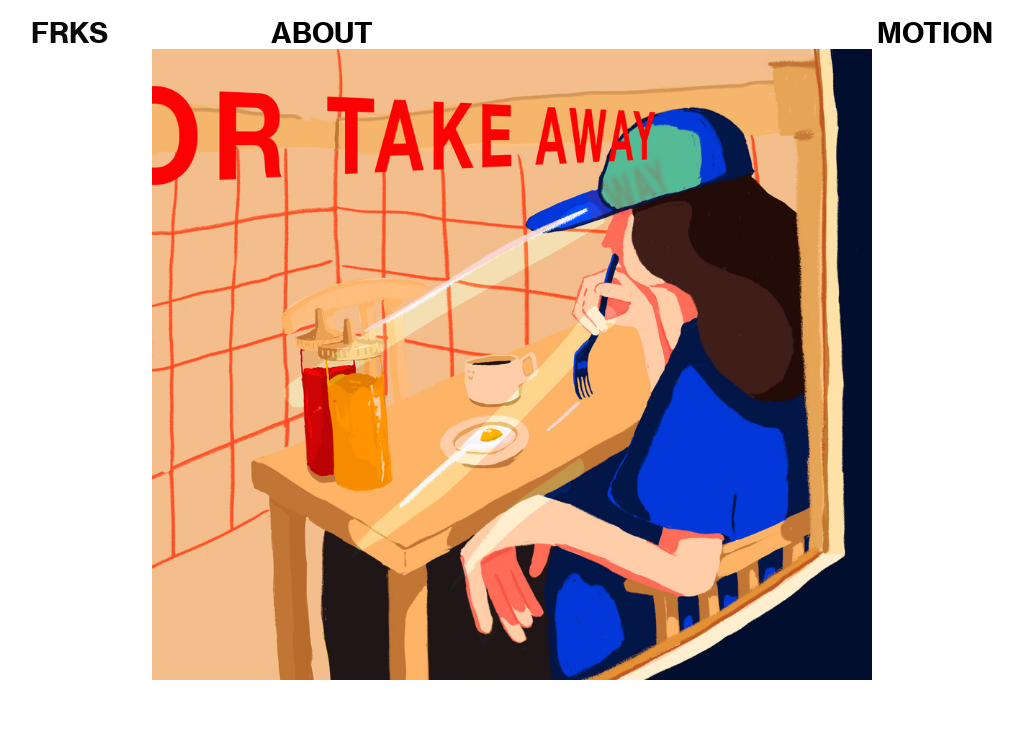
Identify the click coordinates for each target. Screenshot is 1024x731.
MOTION (935, 32)
